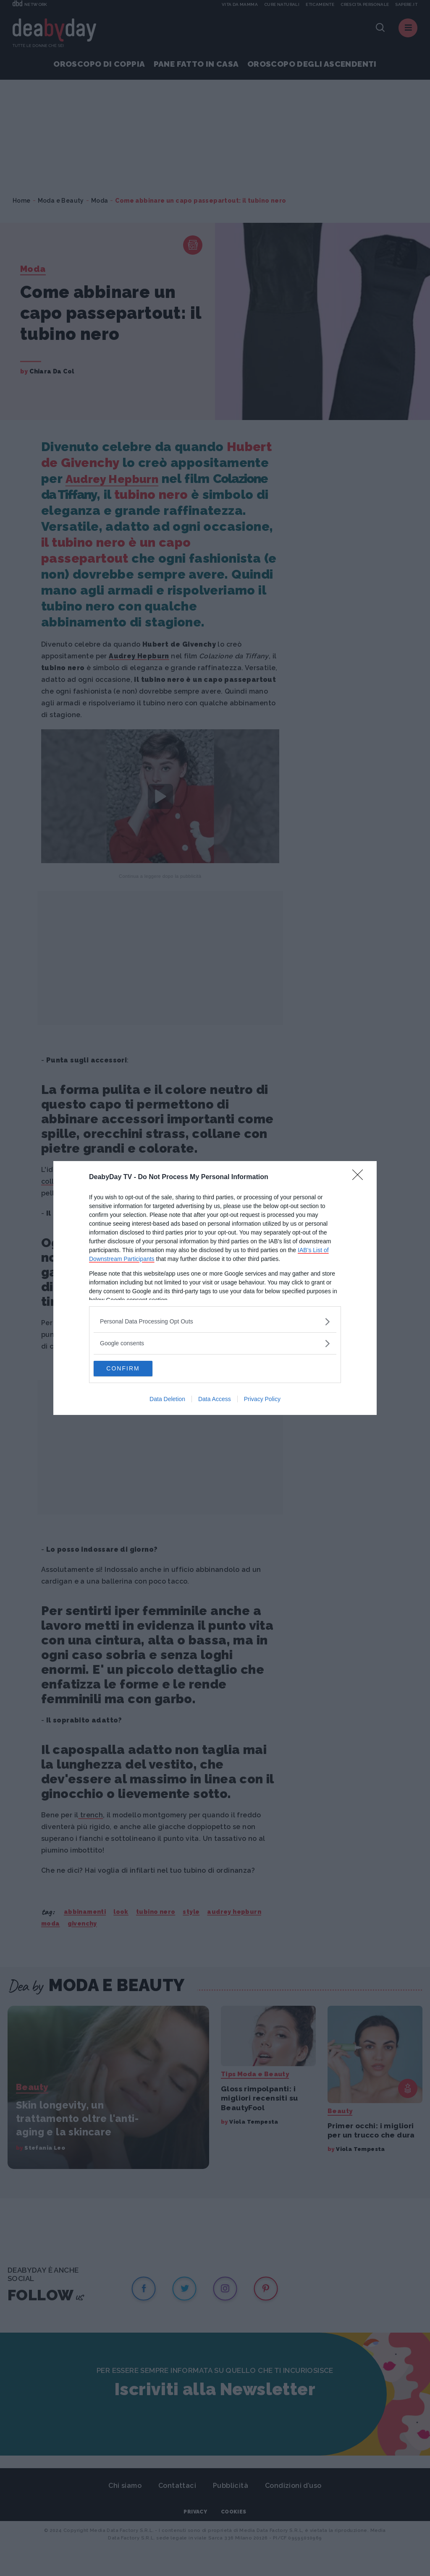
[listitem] (215, 1321)
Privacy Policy (262, 1399)
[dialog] (215, 1288)
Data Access (214, 1399)
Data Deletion (167, 1399)
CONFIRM (133, 1368)
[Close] (360, 1177)
